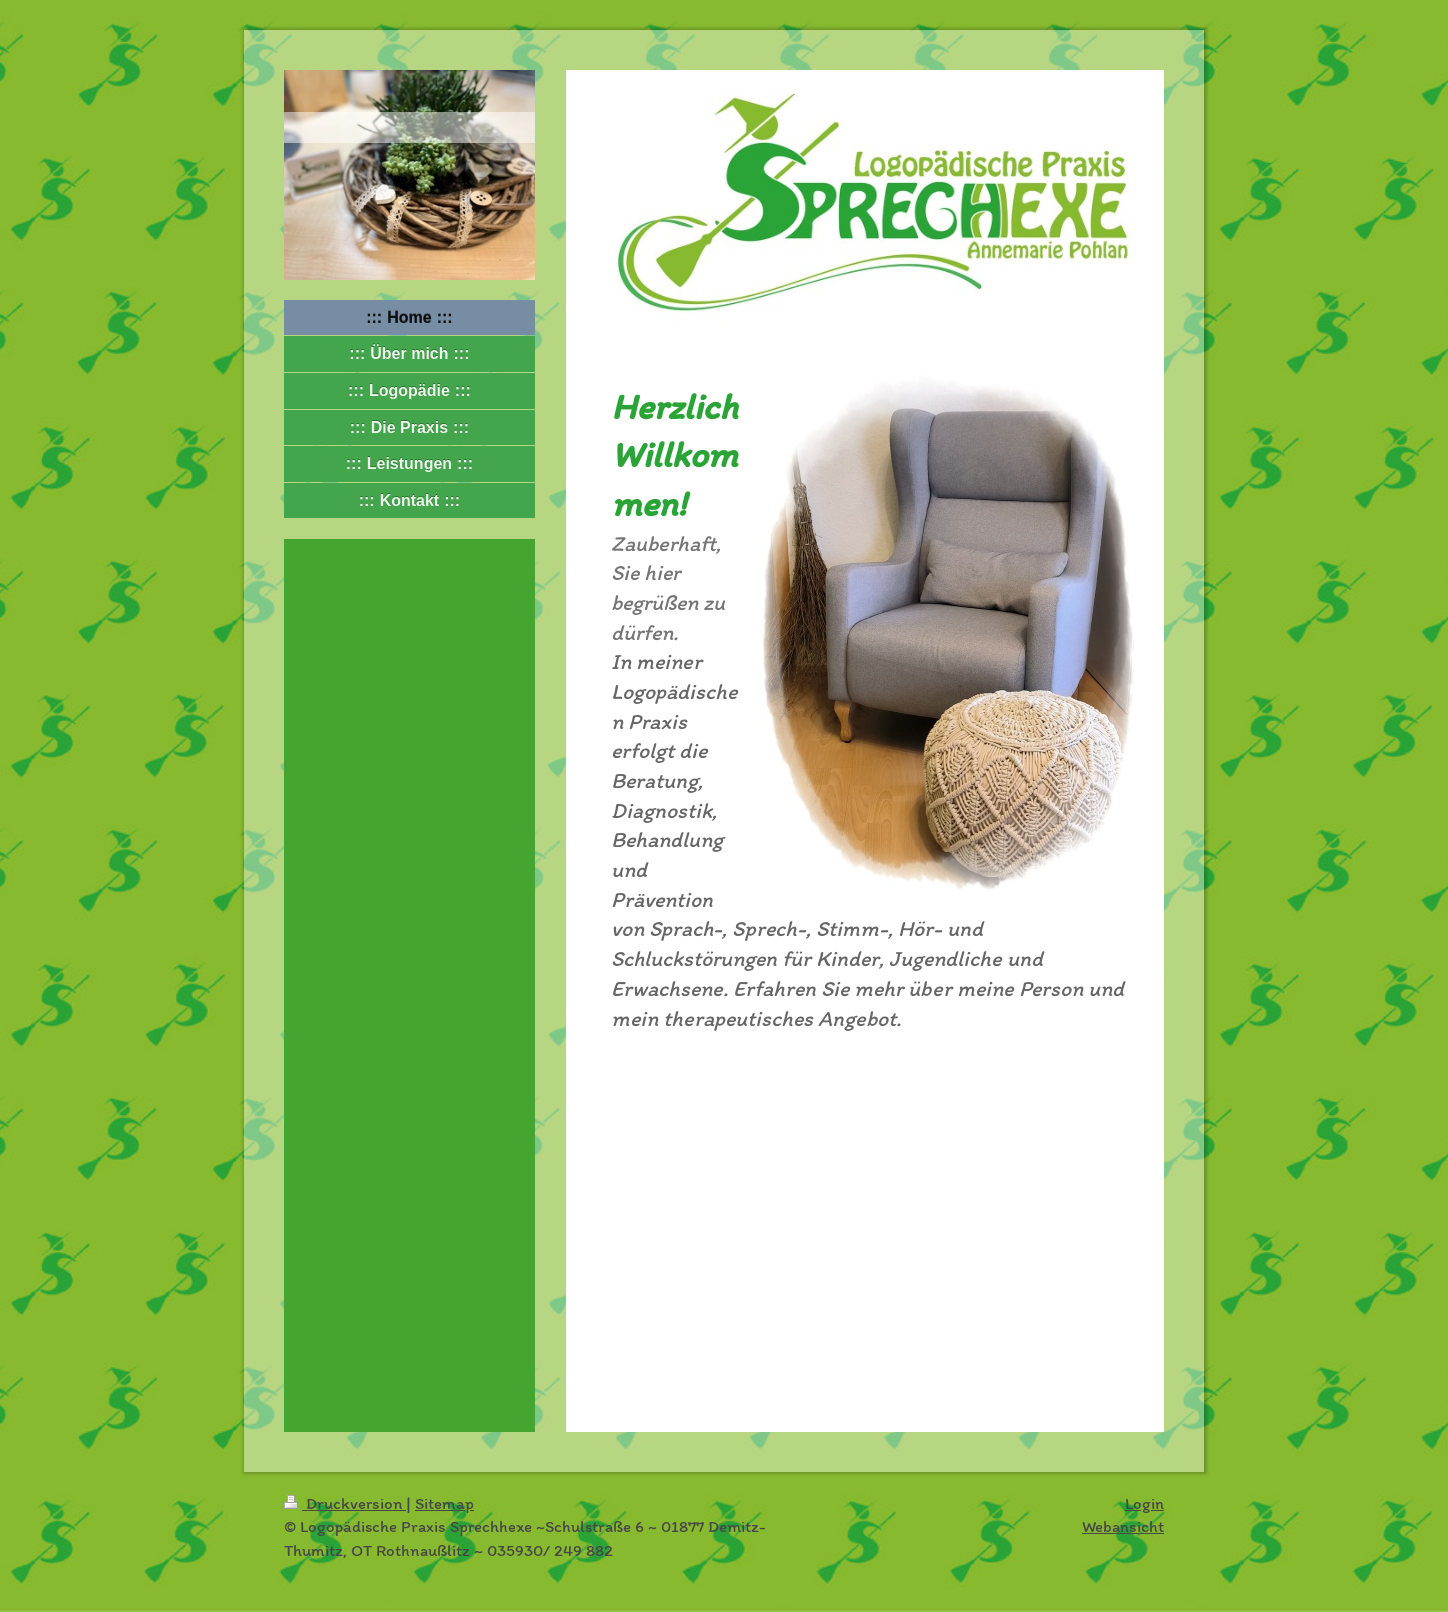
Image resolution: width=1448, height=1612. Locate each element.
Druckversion (345, 1503)
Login (1144, 1503)
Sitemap (444, 1503)
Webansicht (1123, 1526)
